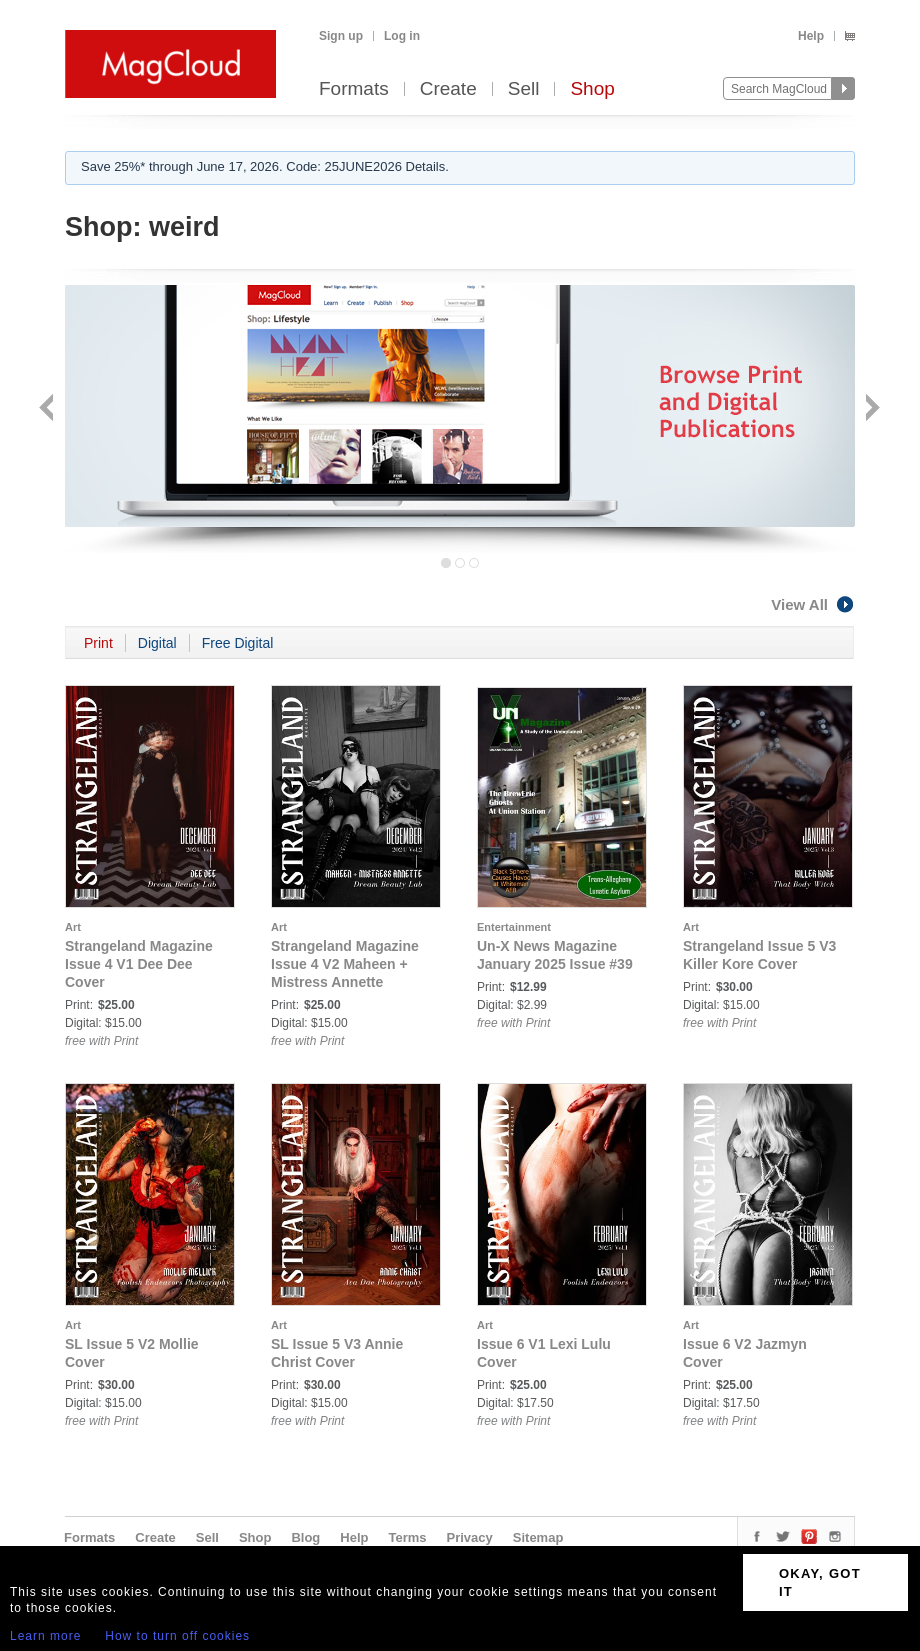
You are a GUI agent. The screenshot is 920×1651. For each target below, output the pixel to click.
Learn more (45, 1636)
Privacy (470, 1537)
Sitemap (538, 1537)
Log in (402, 36)
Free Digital (238, 643)
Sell (524, 89)
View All (813, 604)
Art (73, 927)
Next (870, 409)
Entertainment (514, 927)
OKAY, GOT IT (820, 1582)
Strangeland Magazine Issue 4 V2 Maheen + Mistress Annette (345, 964)
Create (448, 89)
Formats (354, 89)
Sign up (341, 36)
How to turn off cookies (177, 1636)
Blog (305, 1537)
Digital (157, 643)
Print (98, 643)
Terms (407, 1537)
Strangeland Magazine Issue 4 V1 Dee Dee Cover (139, 964)
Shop (592, 89)
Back (48, 409)
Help (811, 36)
